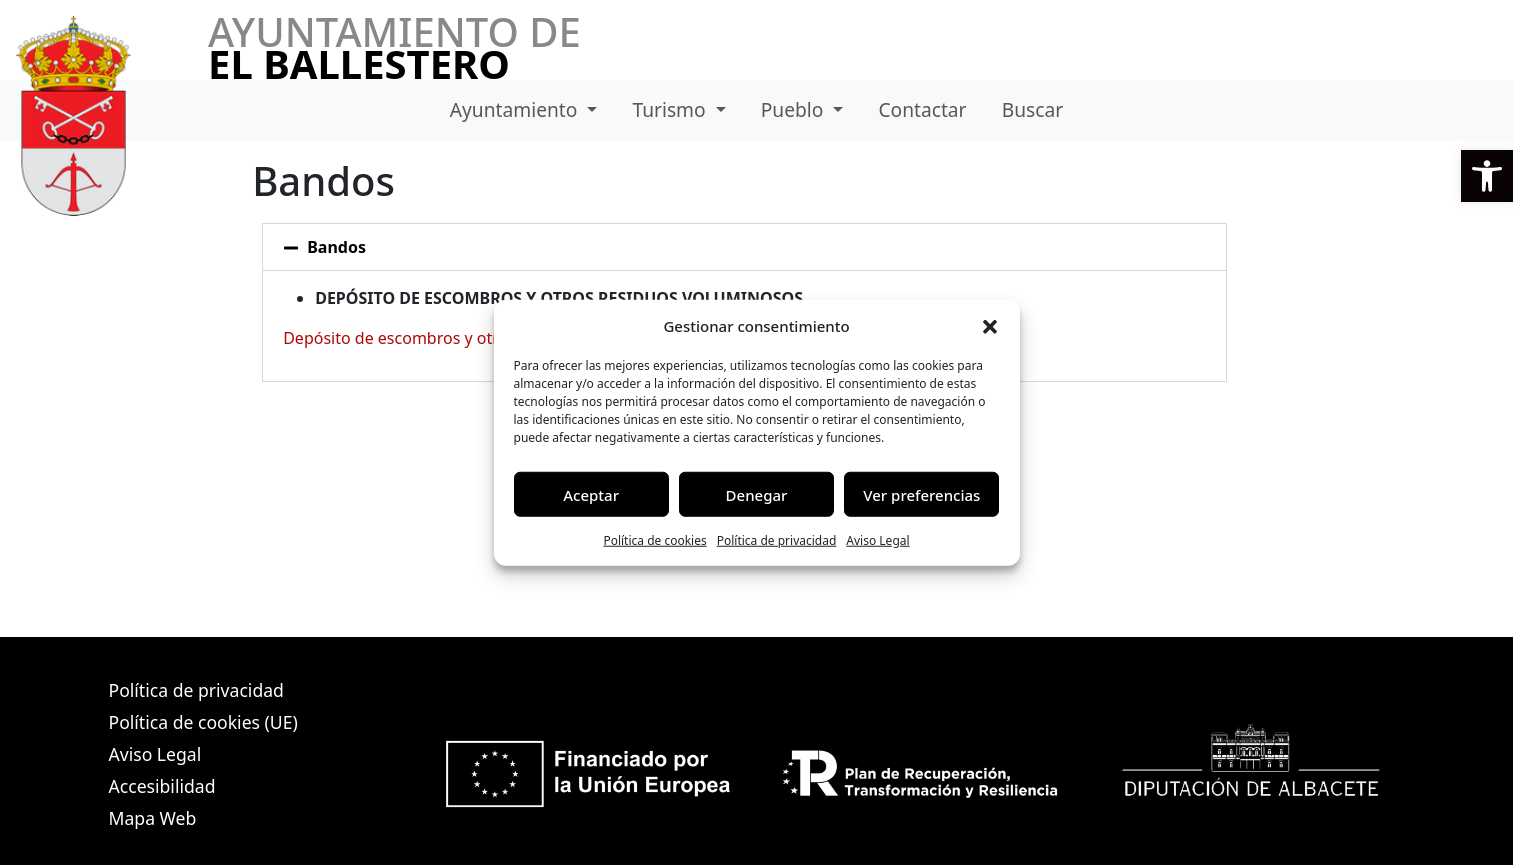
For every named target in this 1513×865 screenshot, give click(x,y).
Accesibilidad (162, 786)
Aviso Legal (877, 540)
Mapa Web (153, 818)
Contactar (922, 109)
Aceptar (591, 494)
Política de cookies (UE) (203, 722)
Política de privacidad (777, 540)
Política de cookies (654, 540)
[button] (1487, 176)
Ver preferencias (921, 494)
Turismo (671, 109)
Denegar (757, 494)
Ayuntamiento (516, 109)
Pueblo (795, 109)
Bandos (336, 247)
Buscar (1032, 109)
